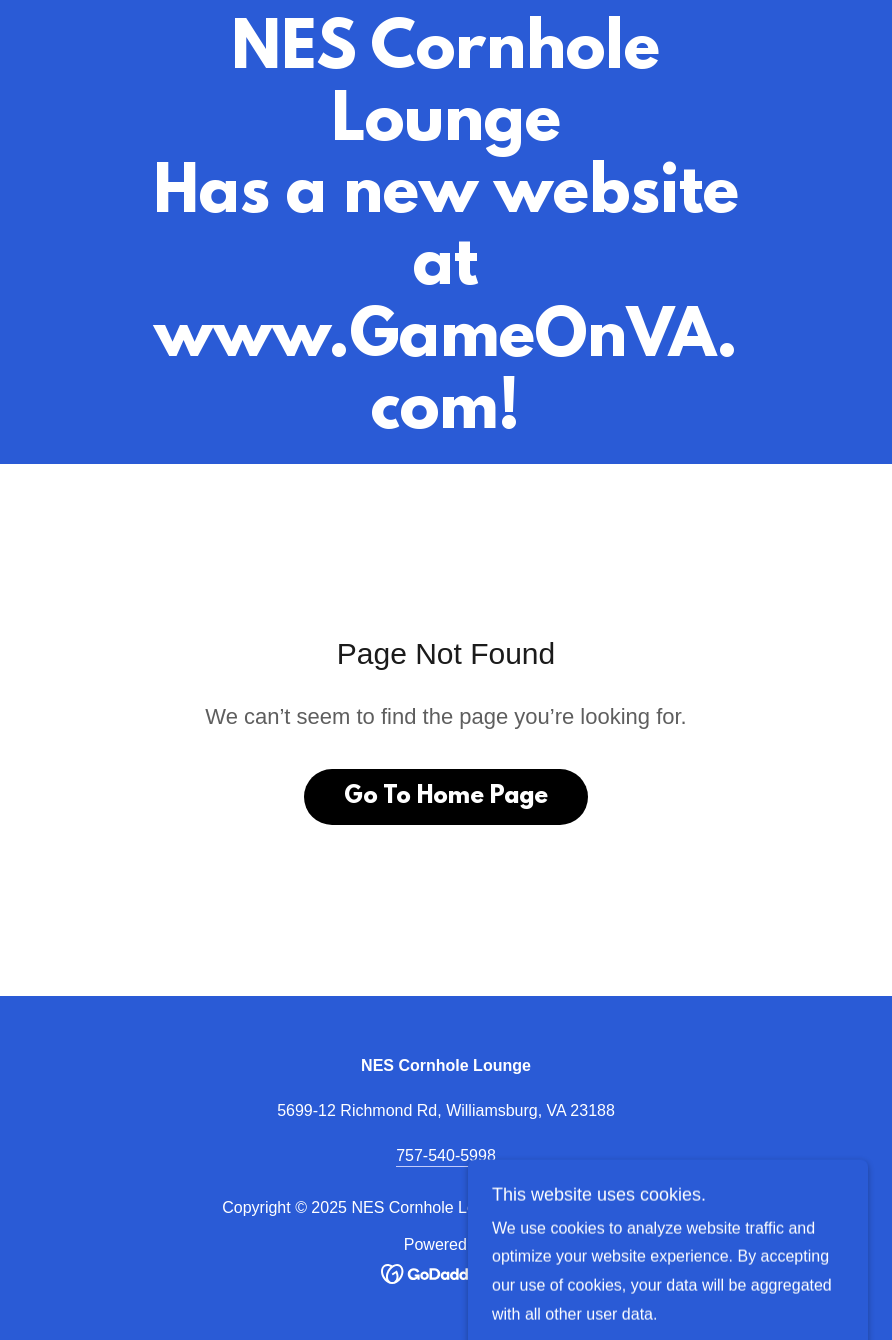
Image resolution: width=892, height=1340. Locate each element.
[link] (446, 422)
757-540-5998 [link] (446, 1155)
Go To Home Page (446, 797)
